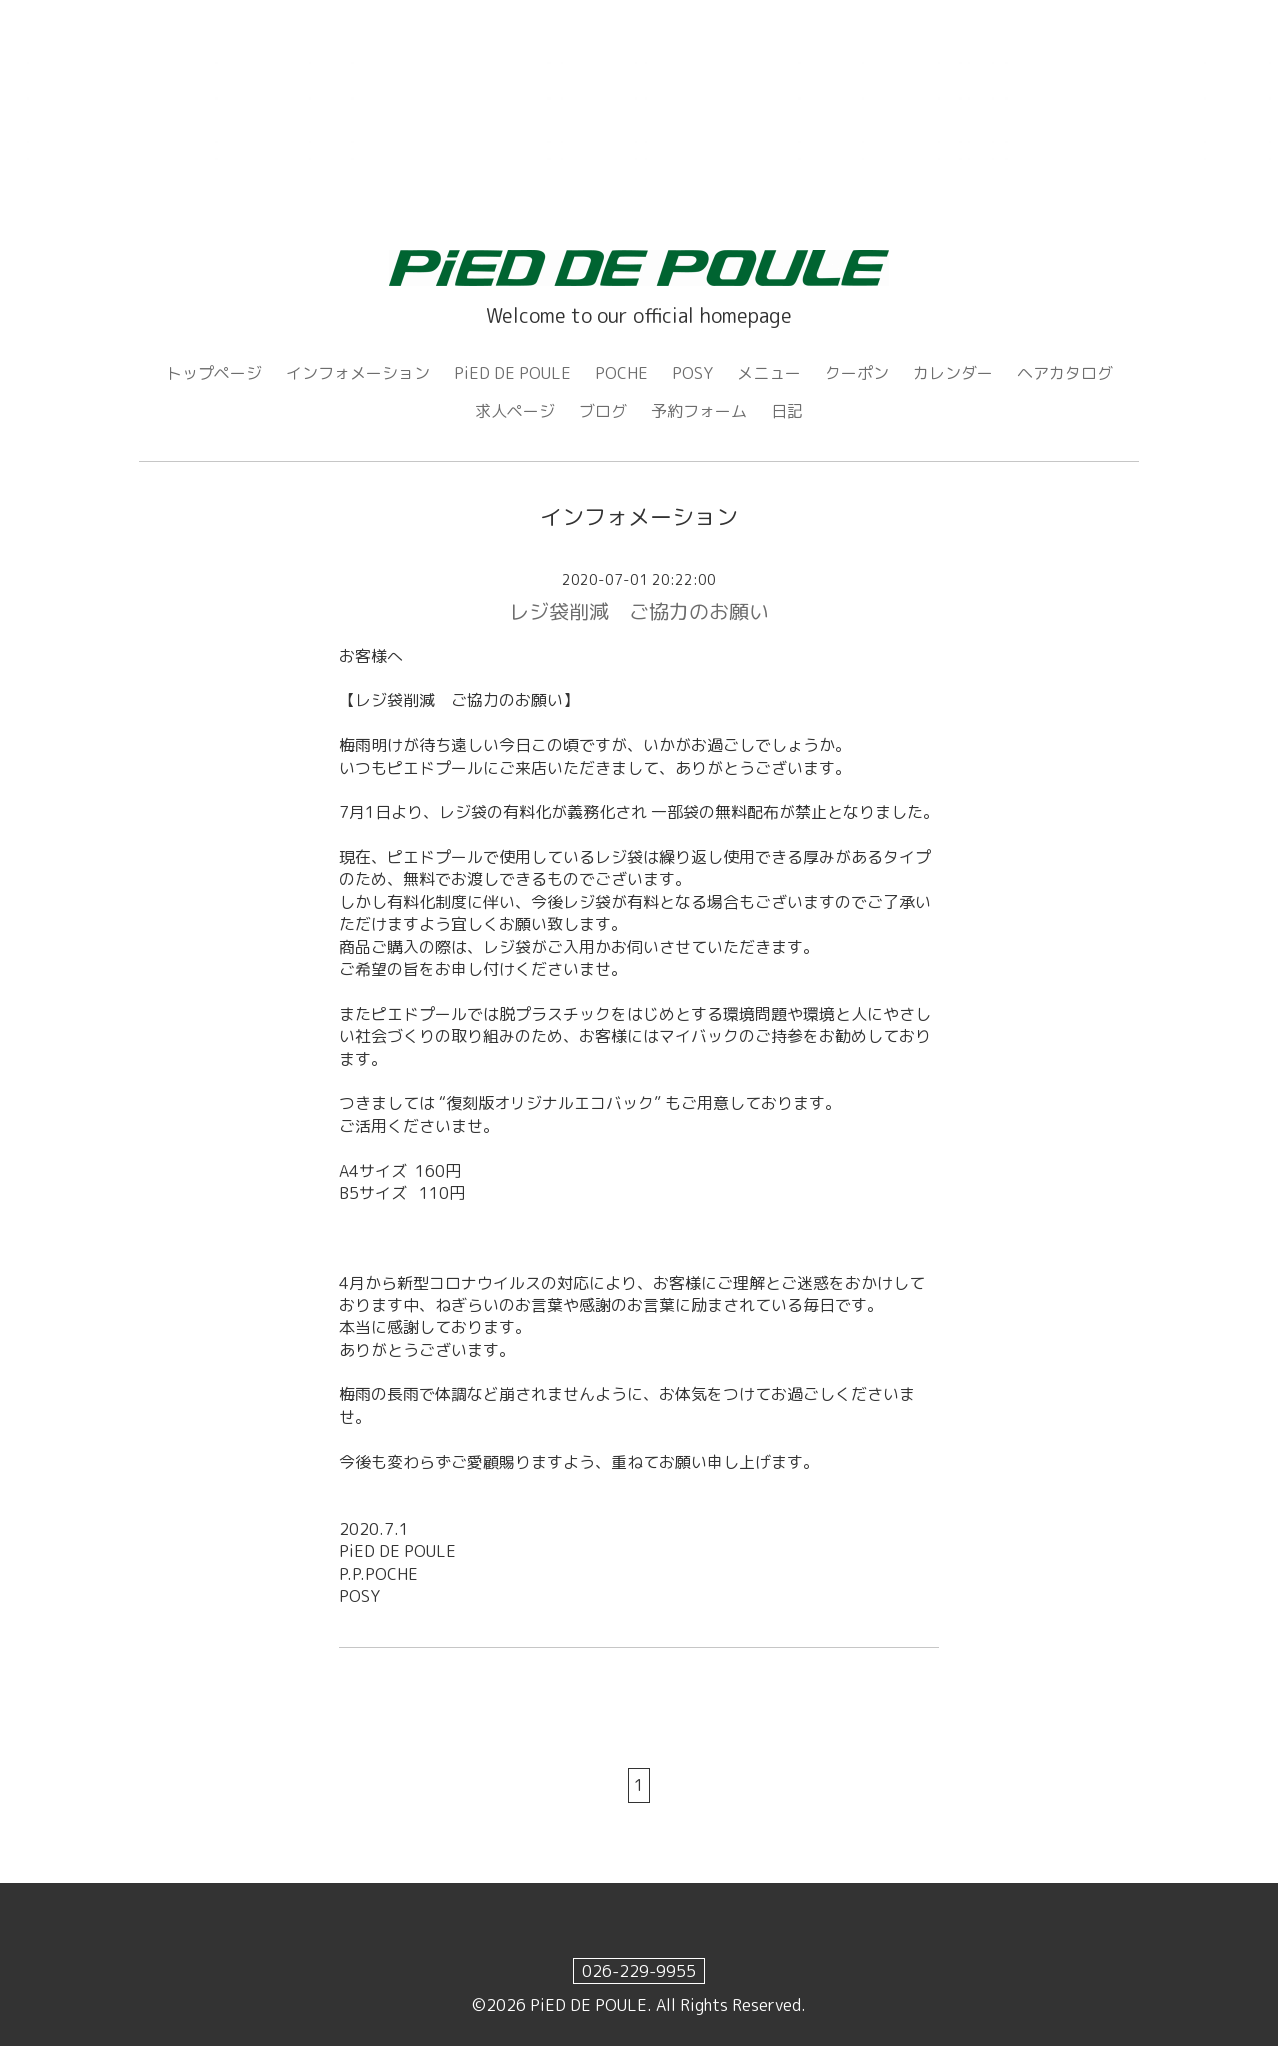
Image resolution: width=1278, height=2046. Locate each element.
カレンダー (953, 373)
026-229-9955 (639, 1971)
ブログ (603, 411)
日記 (787, 411)
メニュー (769, 373)
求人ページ (515, 411)
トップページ (214, 373)
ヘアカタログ (1065, 373)
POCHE (621, 373)
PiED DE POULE (512, 373)
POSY (692, 373)
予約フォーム (699, 411)
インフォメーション (358, 373)
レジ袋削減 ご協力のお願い (639, 611)
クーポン (857, 373)
